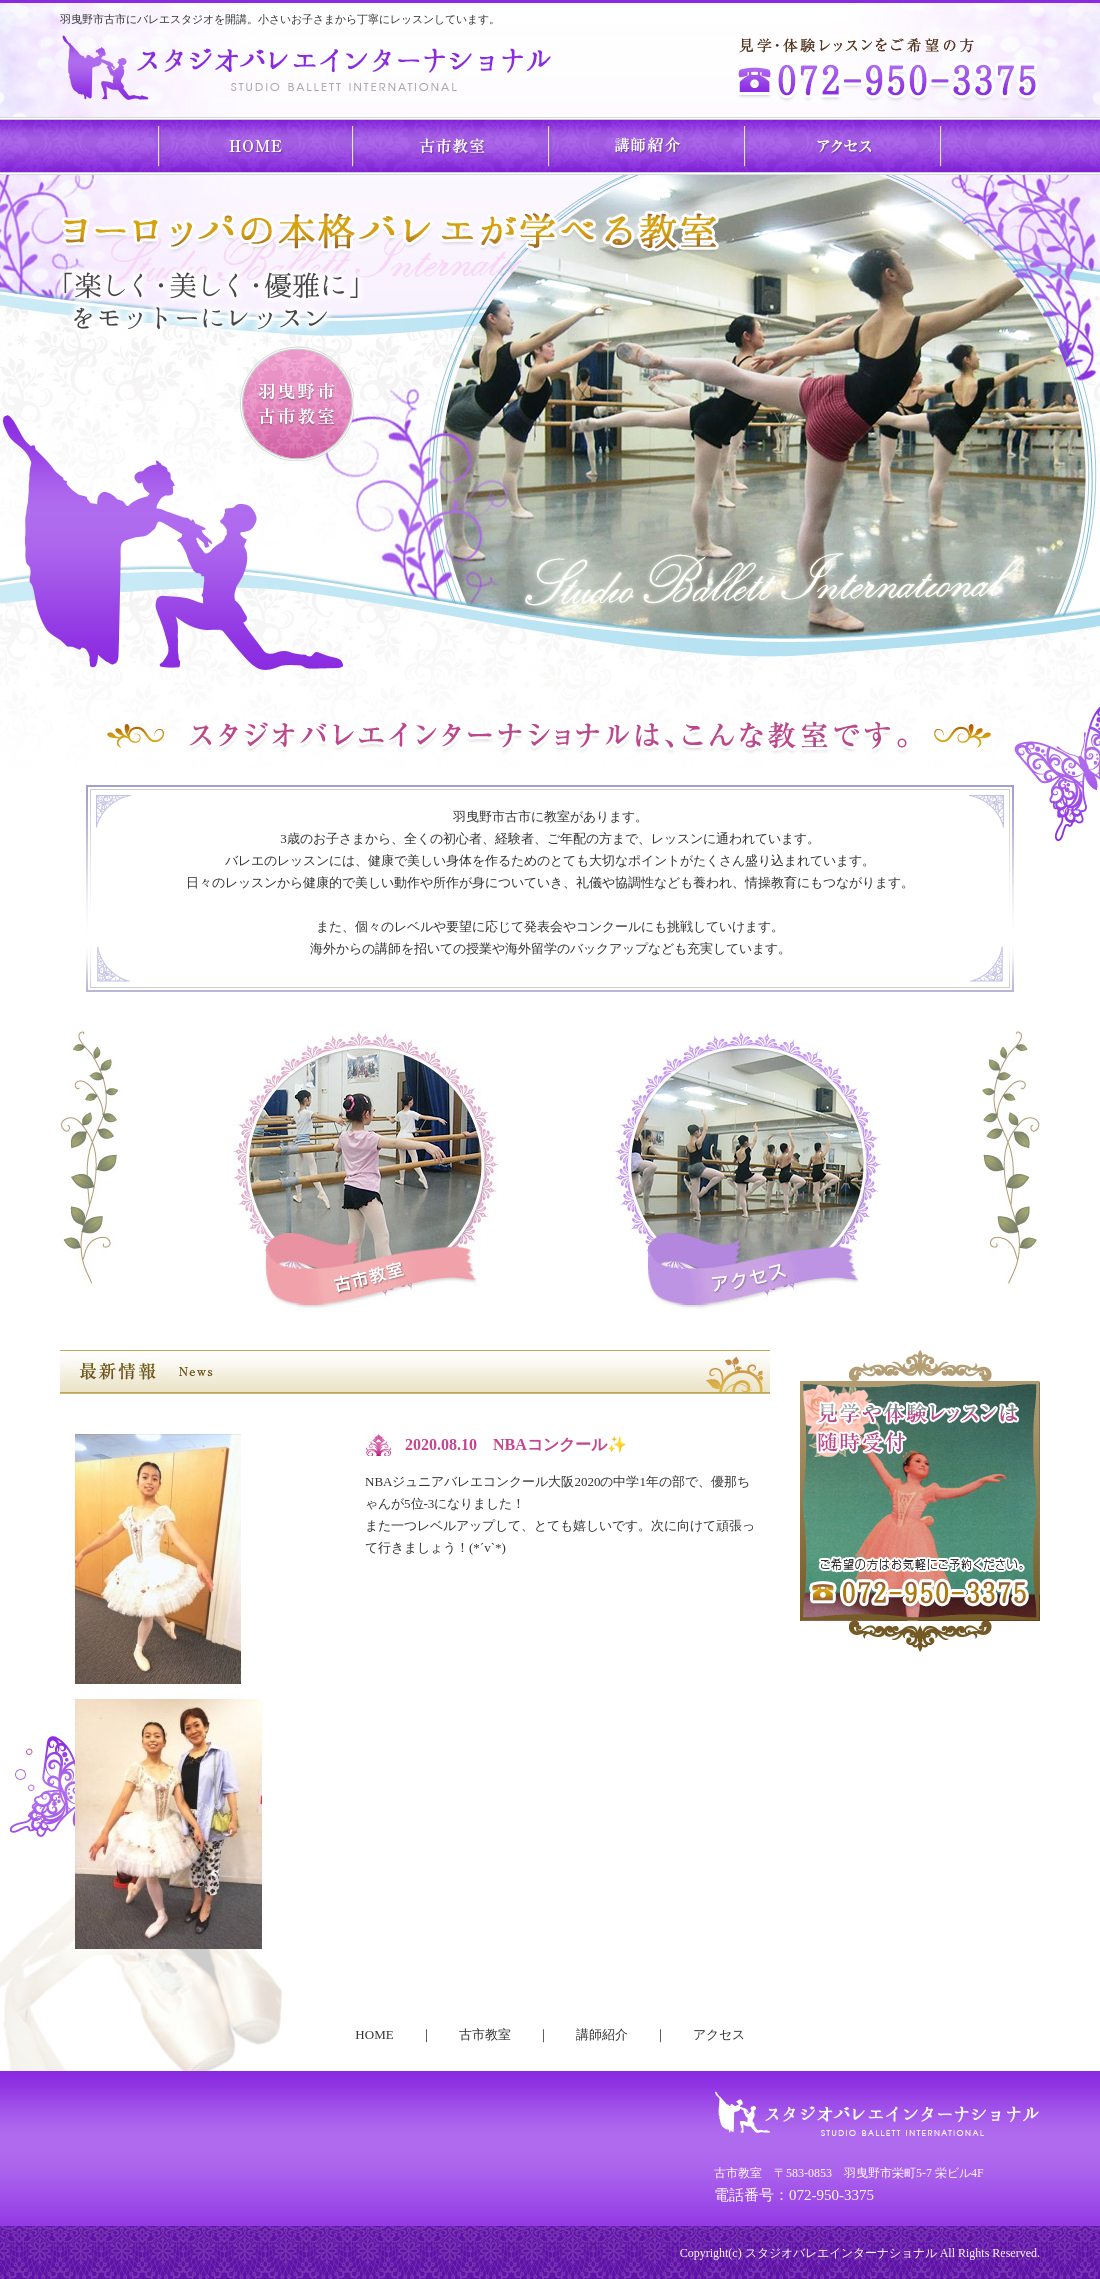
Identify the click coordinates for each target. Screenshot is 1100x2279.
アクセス (844, 145)
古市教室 (452, 145)
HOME (256, 145)
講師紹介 (648, 145)
